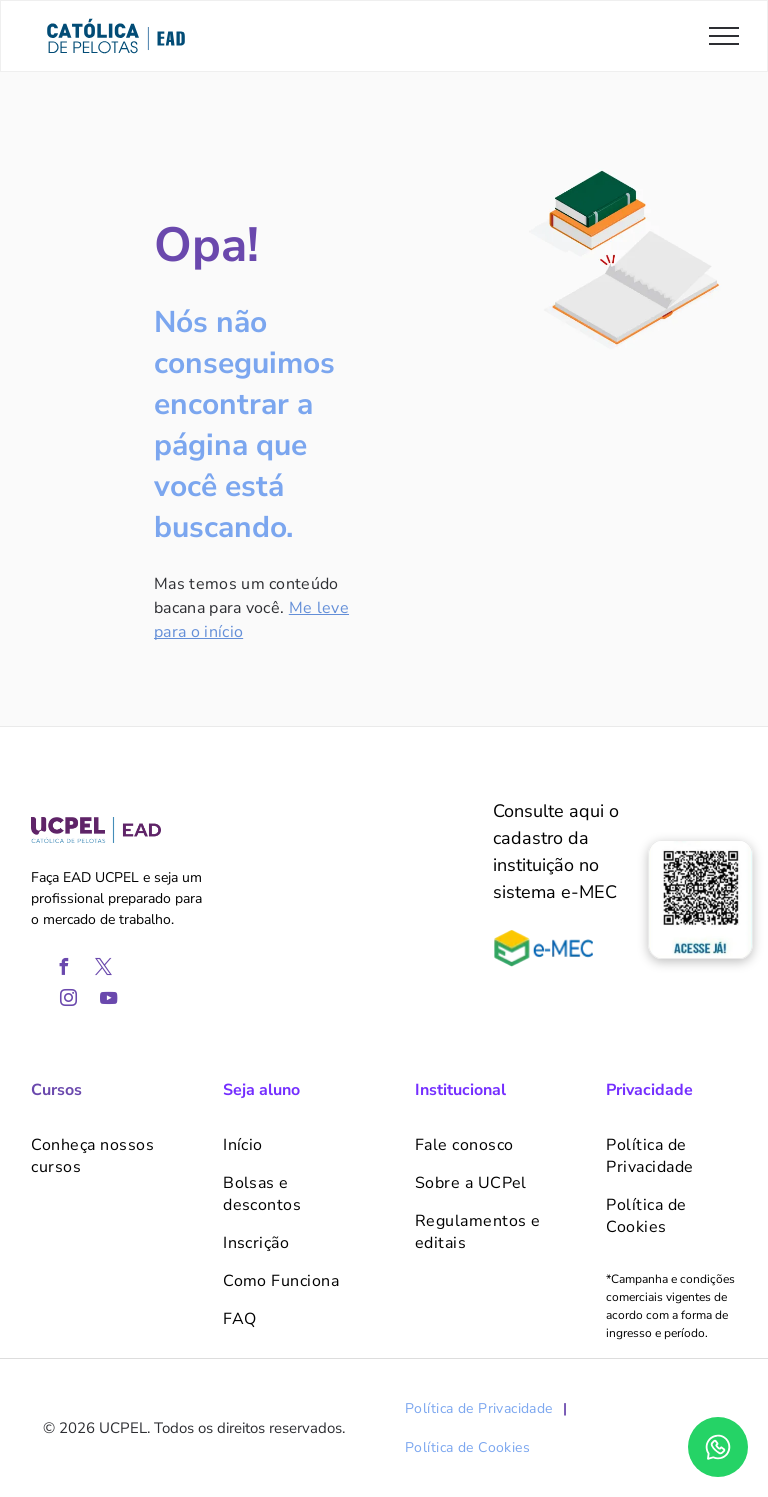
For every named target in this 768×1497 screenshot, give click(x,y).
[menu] (724, 36)
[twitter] (104, 969)
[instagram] (69, 1000)
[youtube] (109, 1000)
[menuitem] (103, 1156)
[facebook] (64, 969)
